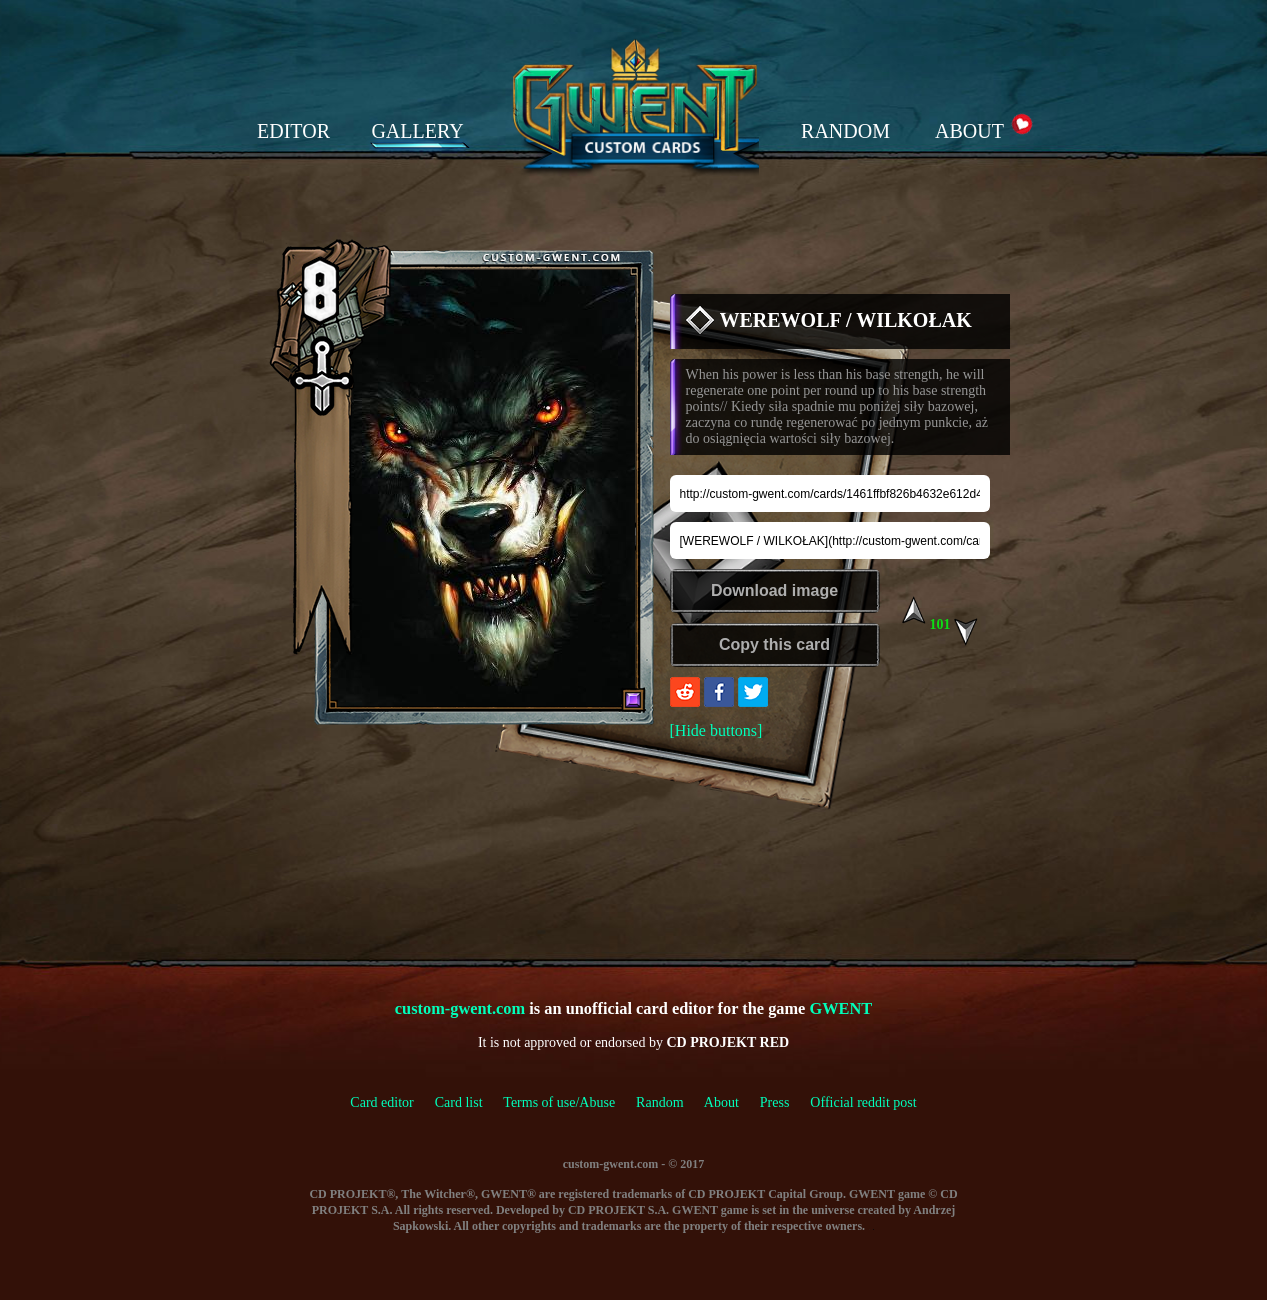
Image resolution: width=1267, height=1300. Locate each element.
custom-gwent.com (460, 1008)
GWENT (840, 1008)
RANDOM (845, 131)
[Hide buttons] (716, 730)
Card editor (381, 1102)
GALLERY (417, 131)
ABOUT (969, 131)
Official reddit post (863, 1102)
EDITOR (293, 131)
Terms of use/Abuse (569, 1102)
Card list (459, 1102)
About (721, 1102)
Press (775, 1102)
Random (659, 1102)
